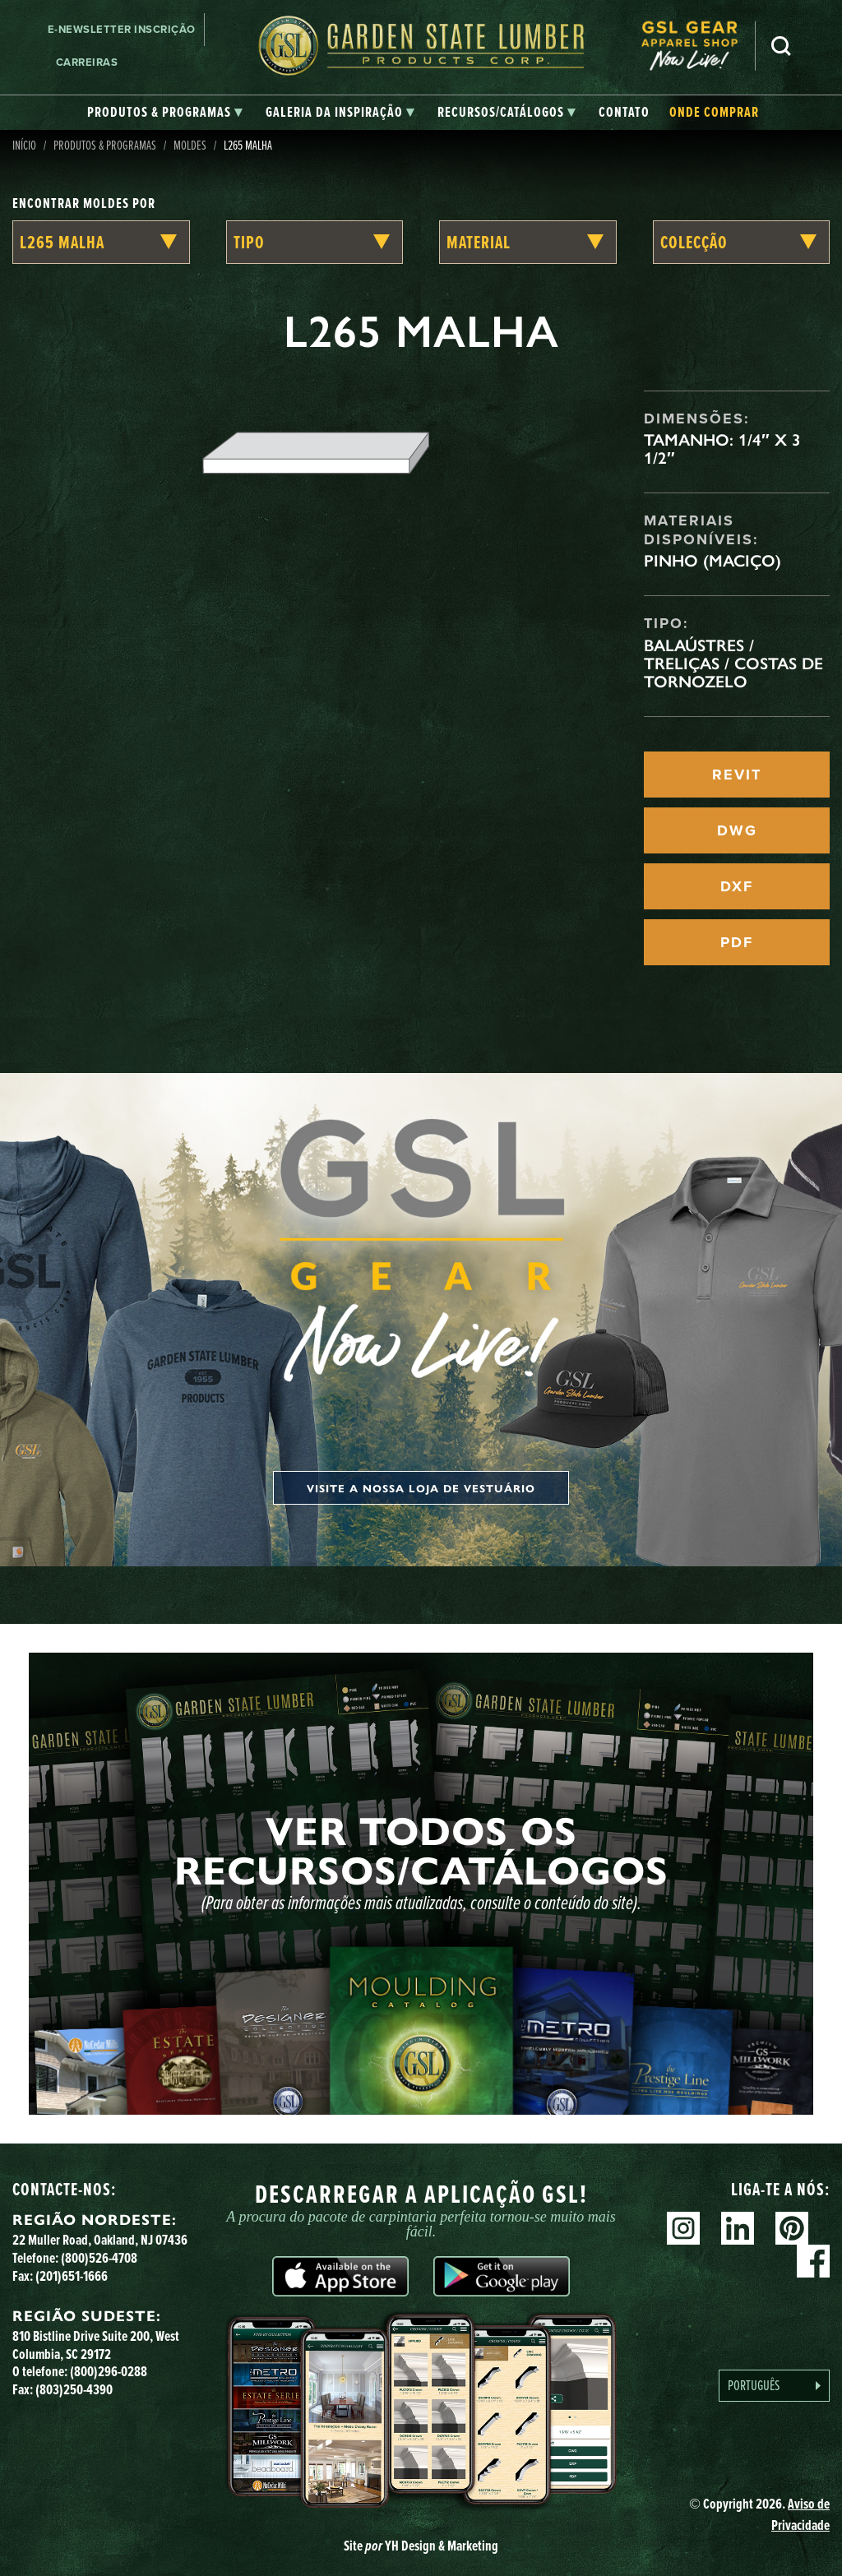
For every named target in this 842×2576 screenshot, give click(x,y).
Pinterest (791, 2228)
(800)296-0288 (108, 2371)
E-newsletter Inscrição (122, 29)
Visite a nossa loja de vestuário (421, 1488)
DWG (737, 830)
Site (421, 2545)
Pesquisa (781, 46)
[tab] (165, 112)
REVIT (736, 774)
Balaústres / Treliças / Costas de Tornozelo (733, 663)
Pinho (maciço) (712, 561)
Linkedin (737, 2228)
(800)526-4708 (99, 2257)
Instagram (683, 2228)
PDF (736, 942)
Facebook (813, 2261)
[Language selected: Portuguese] (774, 2386)
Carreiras (87, 62)
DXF (736, 886)
